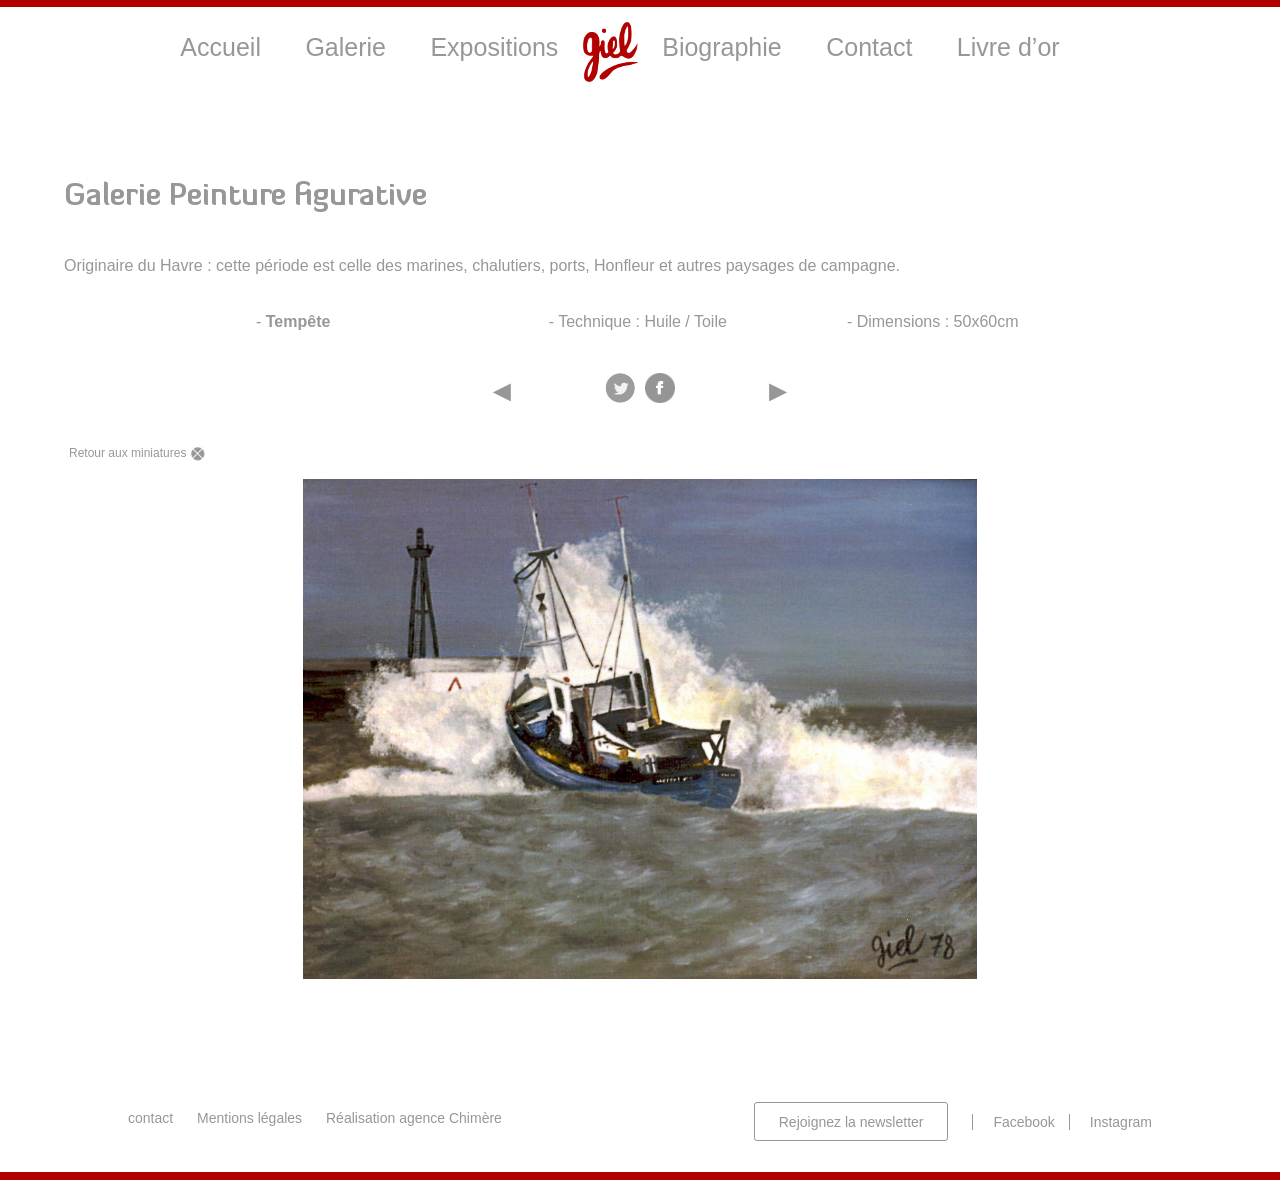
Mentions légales (249, 1118)
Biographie (722, 47)
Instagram (1121, 1122)
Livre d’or (1008, 47)
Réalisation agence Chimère (414, 1118)
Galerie (345, 47)
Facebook (1023, 1122)
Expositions (494, 47)
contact (150, 1118)
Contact (869, 47)
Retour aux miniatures (137, 453)
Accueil (220, 47)
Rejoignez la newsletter (851, 1122)
